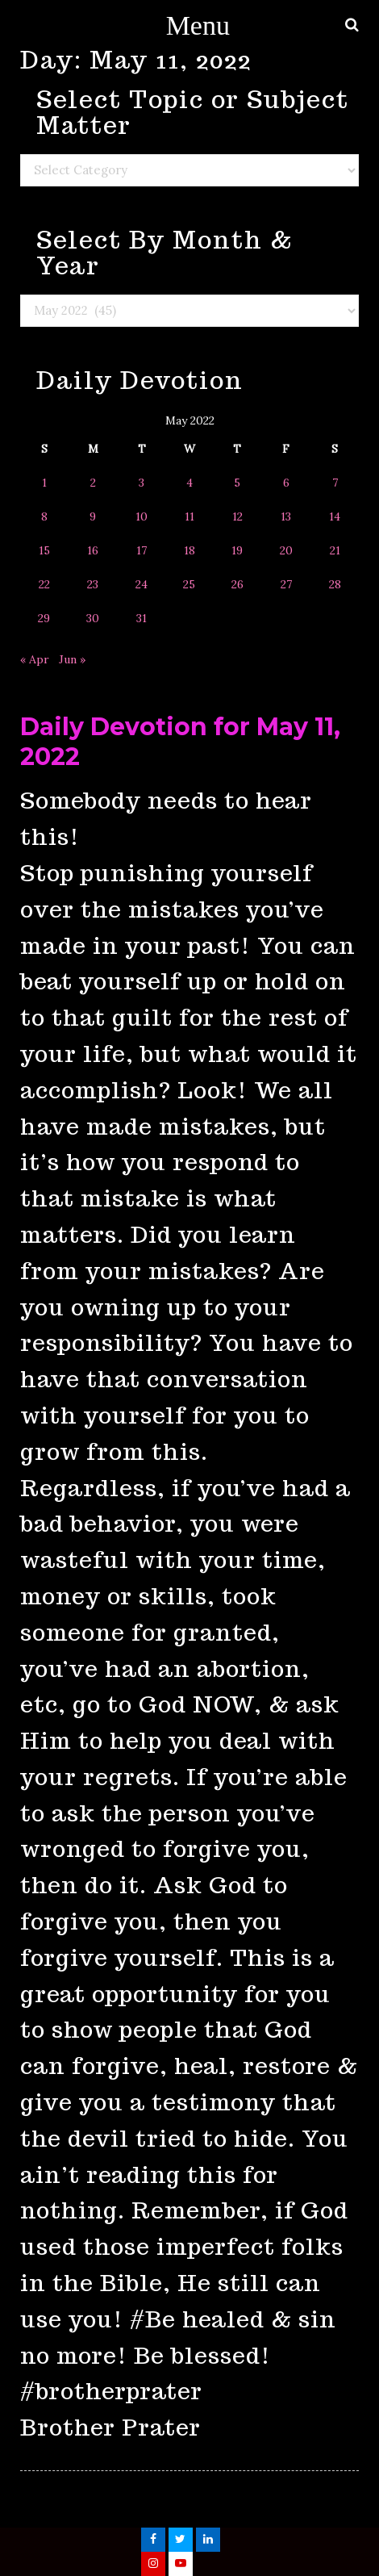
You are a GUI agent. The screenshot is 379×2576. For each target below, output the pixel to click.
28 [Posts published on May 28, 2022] (335, 584)
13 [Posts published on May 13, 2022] (286, 516)
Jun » (72, 659)
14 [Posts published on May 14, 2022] (334, 516)
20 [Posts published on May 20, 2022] (286, 550)
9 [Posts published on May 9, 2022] (93, 516)
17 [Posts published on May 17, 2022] (141, 550)
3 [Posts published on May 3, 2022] (141, 482)
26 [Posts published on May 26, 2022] (237, 584)
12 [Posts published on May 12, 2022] (237, 516)
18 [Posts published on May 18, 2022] (189, 550)
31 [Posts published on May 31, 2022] (141, 618)
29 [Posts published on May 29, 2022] (44, 618)
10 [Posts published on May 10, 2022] (141, 516)
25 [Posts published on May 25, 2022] (189, 584)
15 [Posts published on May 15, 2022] (44, 550)
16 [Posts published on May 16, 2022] (92, 550)
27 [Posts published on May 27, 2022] (286, 584)
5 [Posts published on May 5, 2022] (237, 482)
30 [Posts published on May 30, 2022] (92, 618)
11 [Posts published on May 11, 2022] (189, 516)
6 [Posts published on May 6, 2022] (286, 482)
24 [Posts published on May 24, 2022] (141, 584)
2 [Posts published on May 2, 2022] (93, 482)
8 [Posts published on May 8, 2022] (44, 516)
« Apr (34, 659)
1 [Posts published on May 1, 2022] (44, 482)
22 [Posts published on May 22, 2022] (44, 584)
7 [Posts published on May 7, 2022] (335, 482)
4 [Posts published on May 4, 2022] (189, 482)
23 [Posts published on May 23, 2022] (92, 584)
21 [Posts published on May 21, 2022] (335, 550)
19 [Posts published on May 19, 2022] (237, 550)
